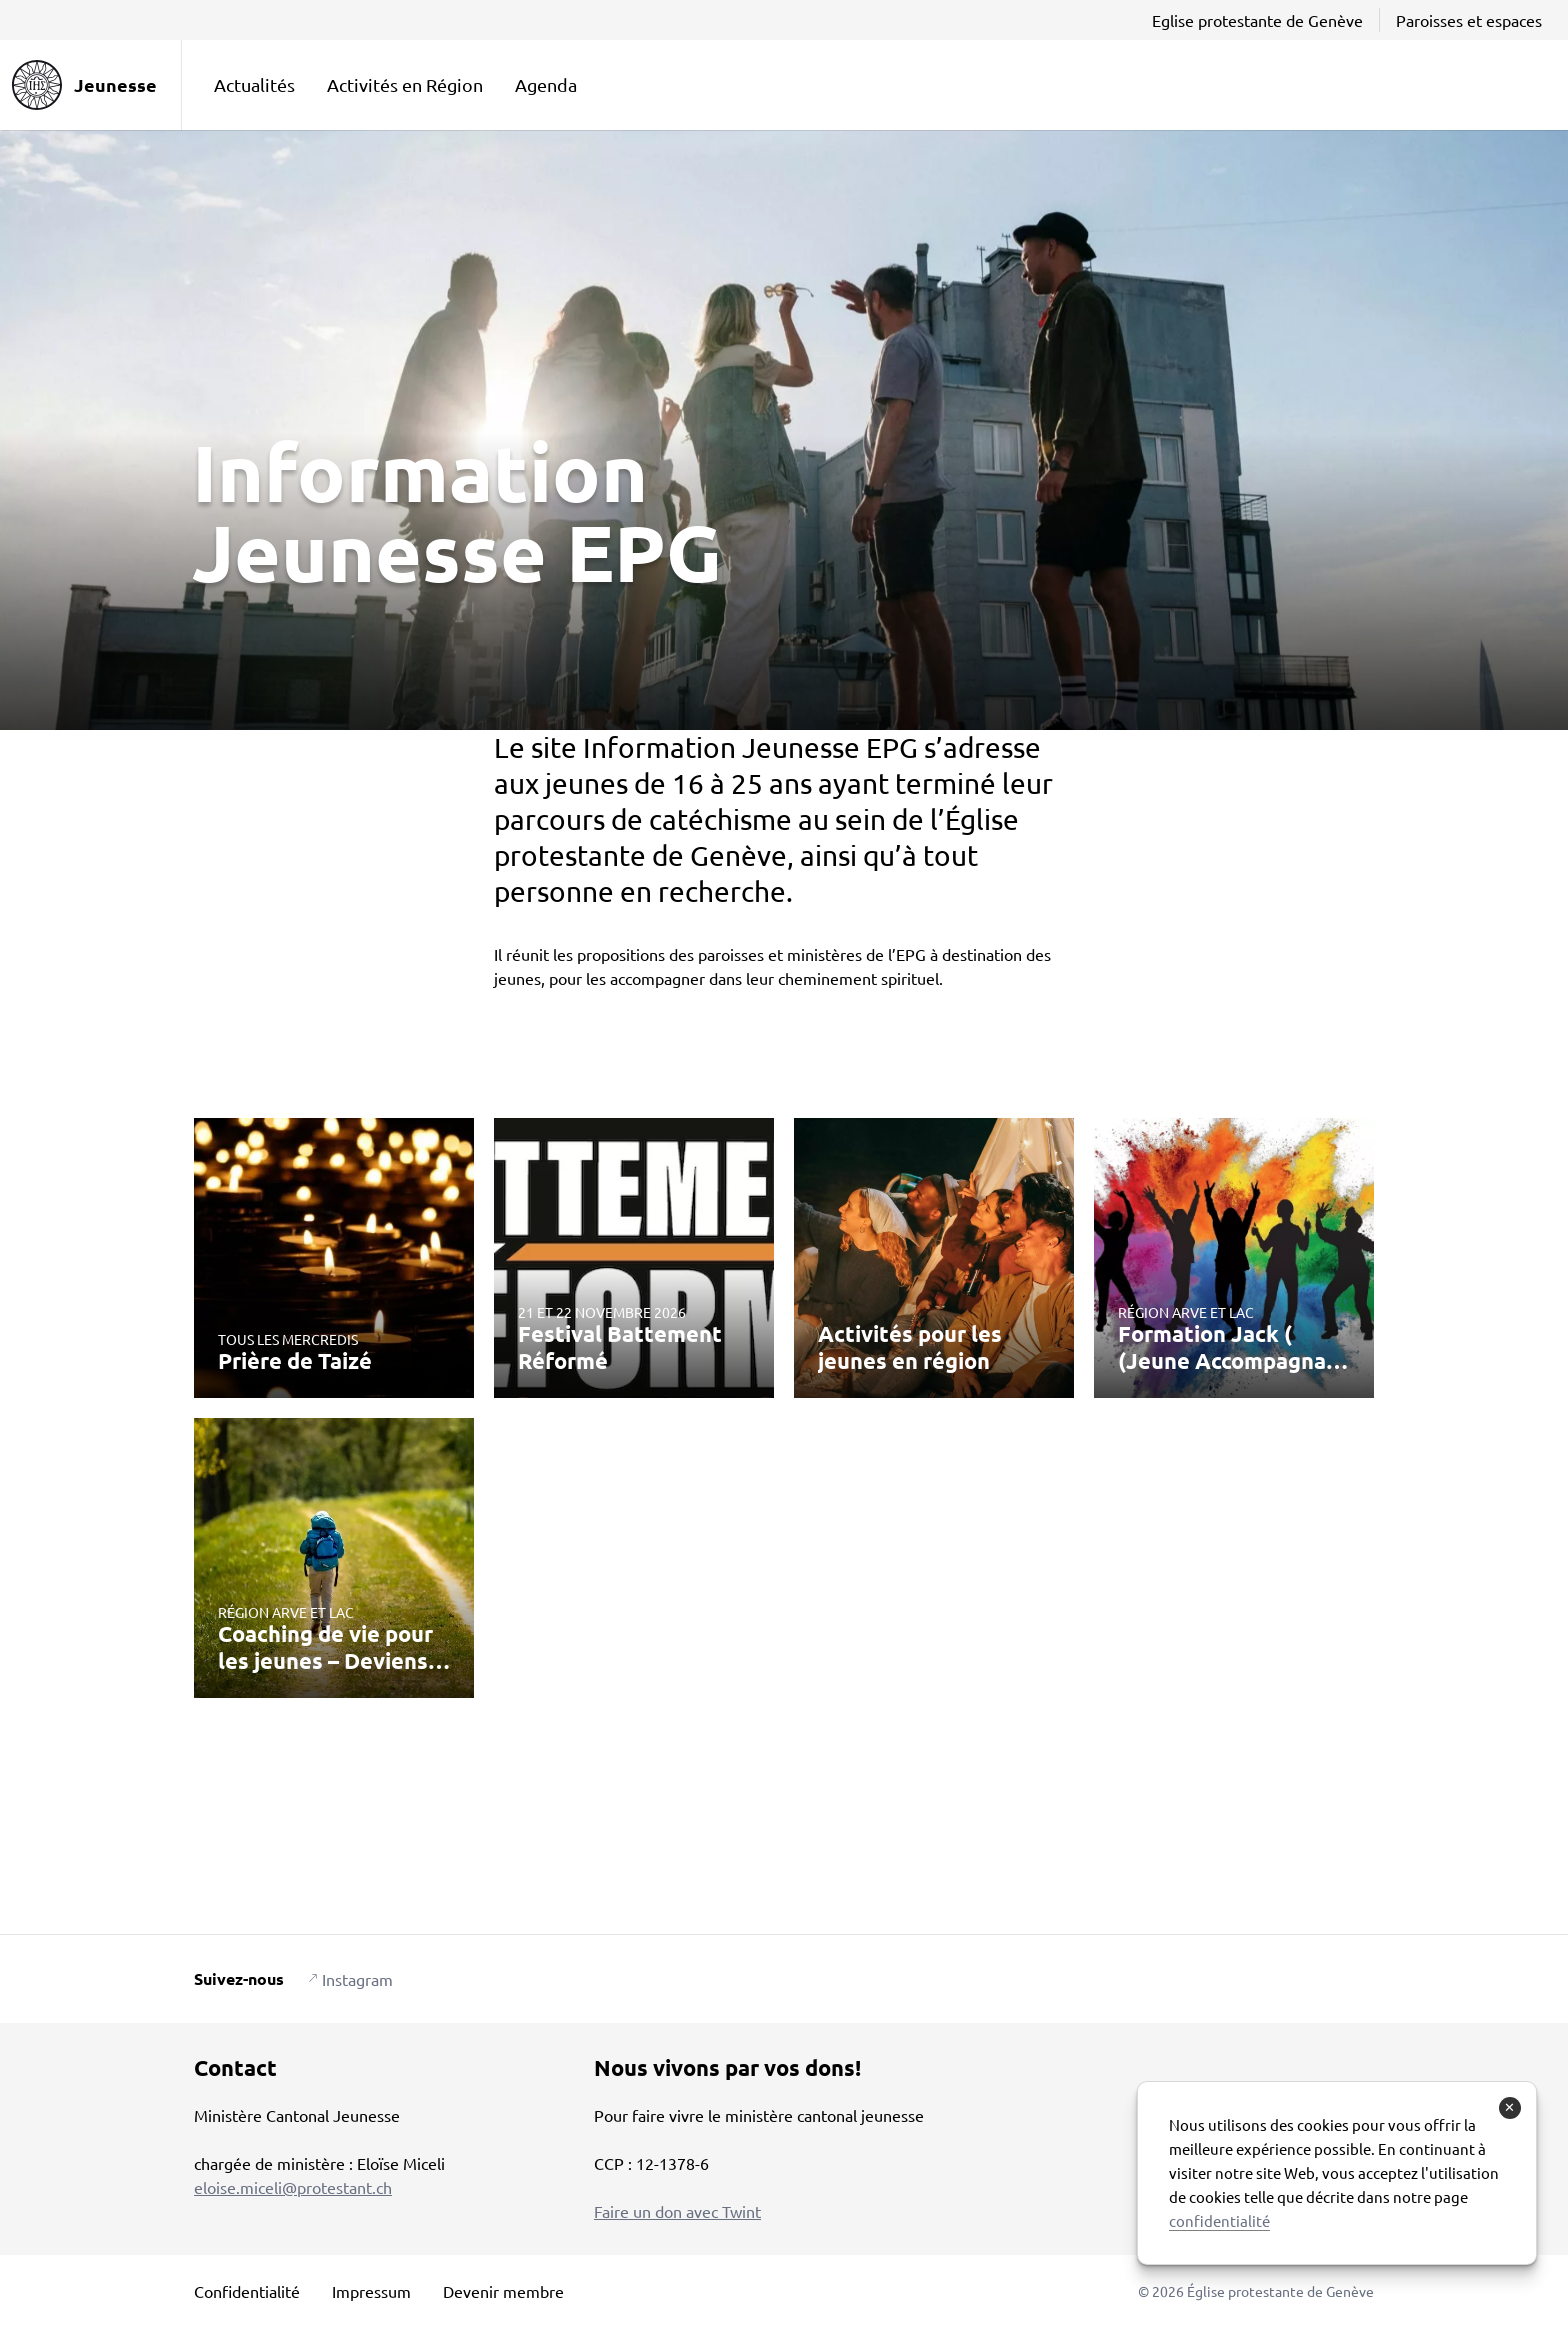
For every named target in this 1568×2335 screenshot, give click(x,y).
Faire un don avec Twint (677, 2211)
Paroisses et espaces (1469, 20)
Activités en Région (405, 84)
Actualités (254, 84)
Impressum (371, 2291)
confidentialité (1219, 2220)
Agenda (546, 84)
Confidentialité (247, 2291)
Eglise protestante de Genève (1257, 20)
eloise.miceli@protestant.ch (293, 2187)
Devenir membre (503, 2291)
